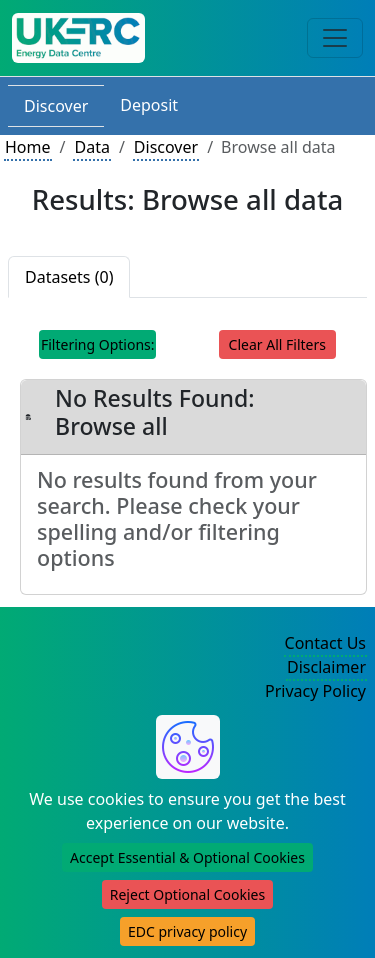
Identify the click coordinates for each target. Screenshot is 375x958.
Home (28, 147)
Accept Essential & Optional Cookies (187, 857)
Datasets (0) (69, 277)
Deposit (149, 105)
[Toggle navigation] (335, 38)
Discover (56, 106)
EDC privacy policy (187, 931)
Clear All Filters (277, 344)
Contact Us (325, 643)
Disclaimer (326, 667)
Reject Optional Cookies (187, 894)
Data (91, 147)
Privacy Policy (315, 691)
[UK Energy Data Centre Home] (78, 38)
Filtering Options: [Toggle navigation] (98, 344)
